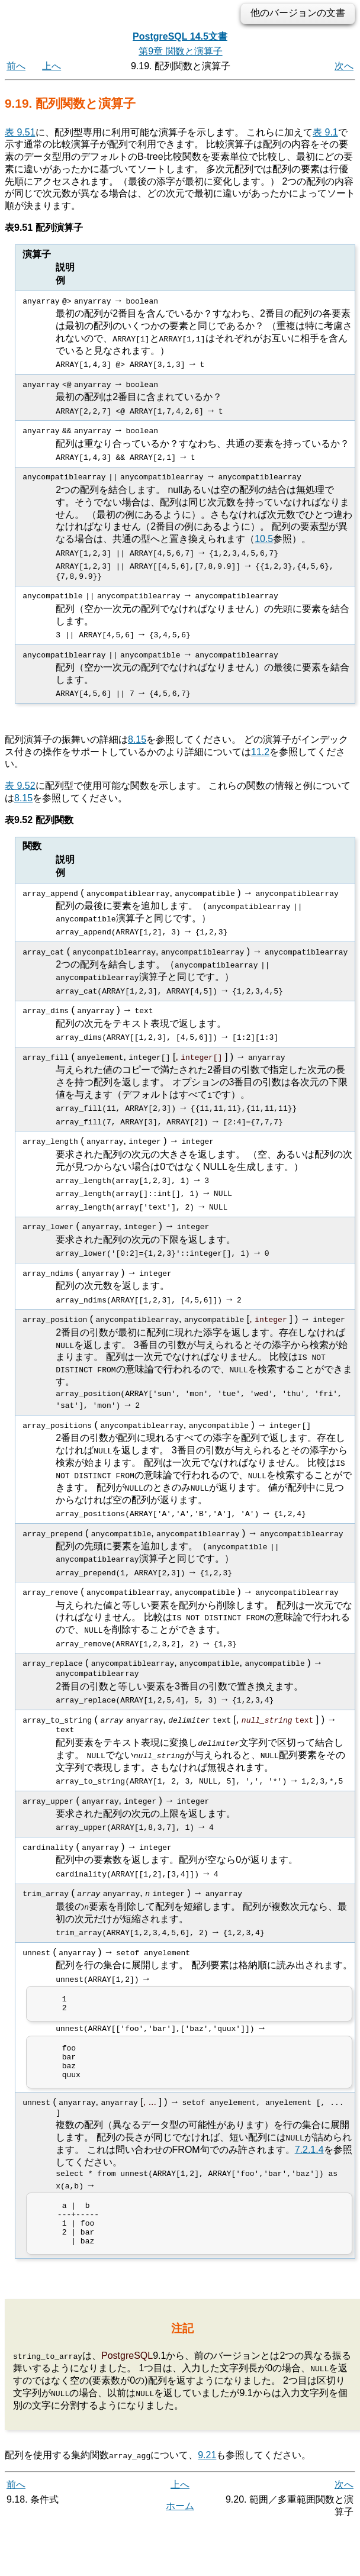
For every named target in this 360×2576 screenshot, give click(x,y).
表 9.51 (20, 132)
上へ (51, 66)
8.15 (137, 739)
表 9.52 (20, 785)
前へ (16, 66)
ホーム (180, 2522)
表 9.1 (325, 132)
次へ (344, 66)
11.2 (260, 751)
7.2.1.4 (309, 2157)
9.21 (207, 2471)
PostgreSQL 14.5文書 (180, 36)
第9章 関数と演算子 (180, 51)
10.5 (264, 538)
